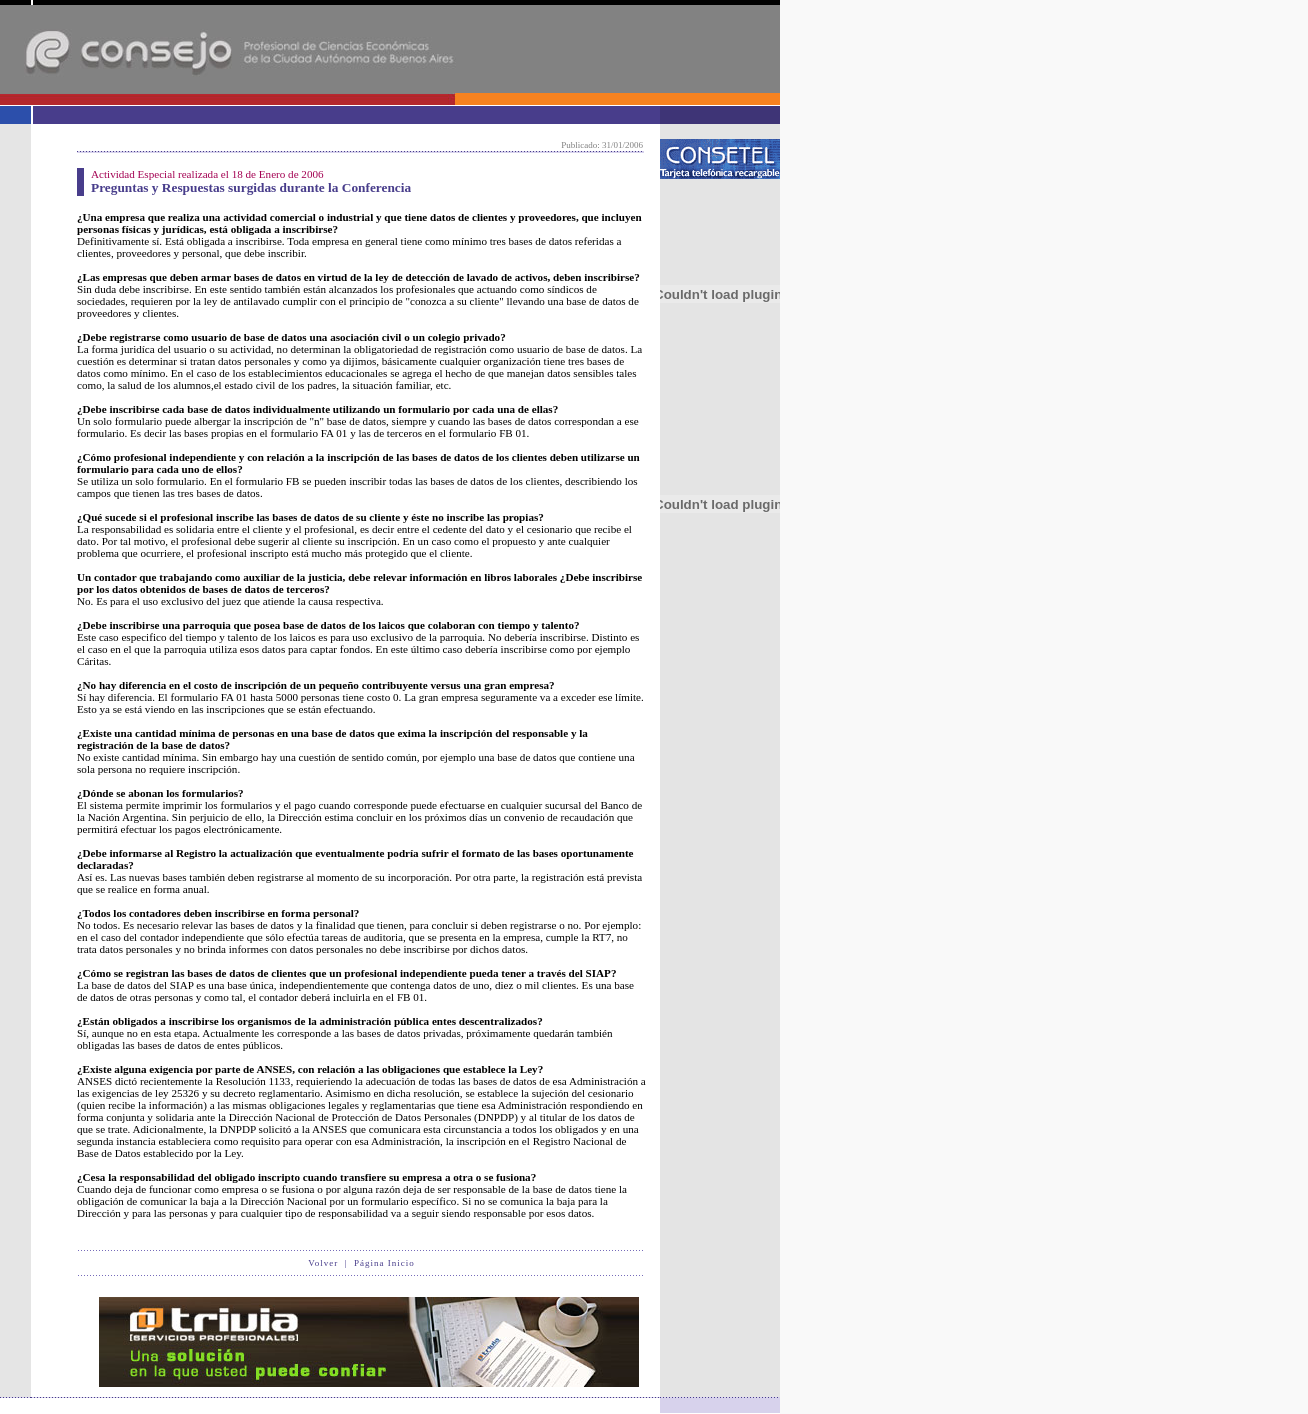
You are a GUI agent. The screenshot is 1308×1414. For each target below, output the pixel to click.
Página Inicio (384, 1263)
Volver (323, 1263)
